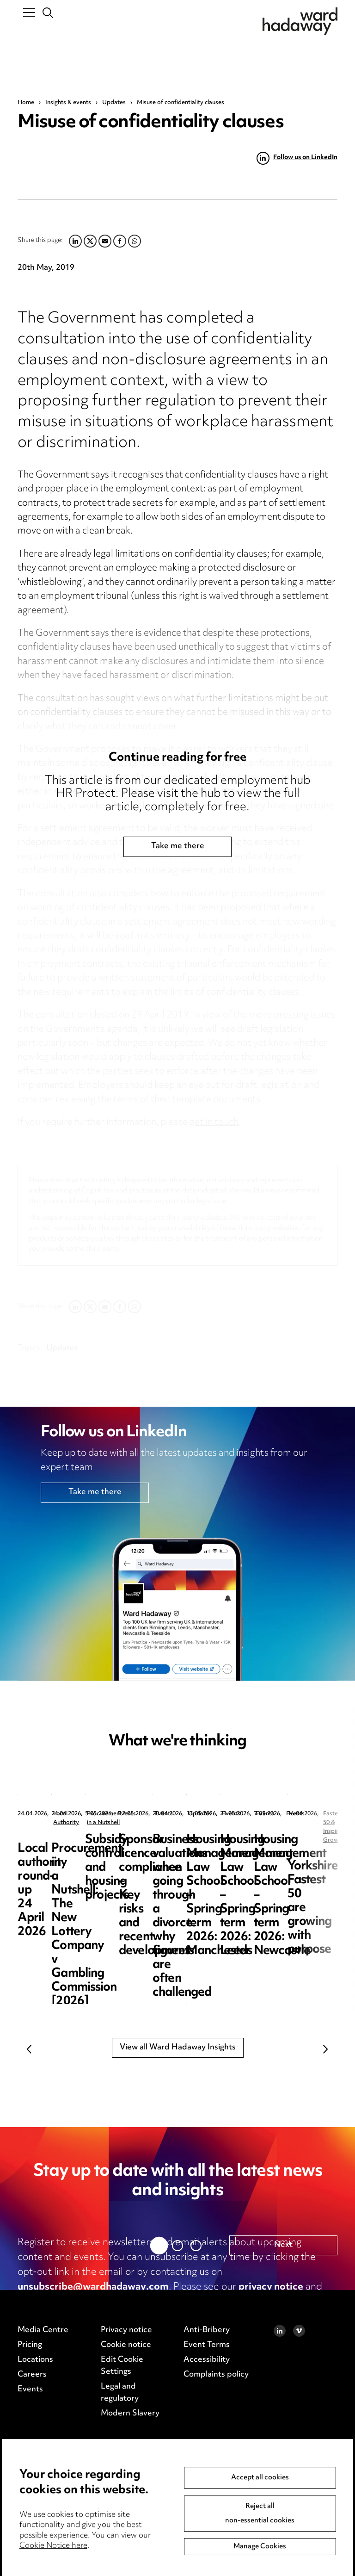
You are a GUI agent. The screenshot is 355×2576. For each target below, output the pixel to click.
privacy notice (271, 2287)
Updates (114, 103)
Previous (29, 2049)
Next (325, 2049)
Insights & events (68, 103)
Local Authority (74, 1814)
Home (26, 103)
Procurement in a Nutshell (264, 1814)
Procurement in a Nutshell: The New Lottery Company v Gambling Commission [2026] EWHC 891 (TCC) (264, 1867)
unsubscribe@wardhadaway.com (93, 2287)
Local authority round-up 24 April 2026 (84, 1847)
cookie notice (49, 2302)
